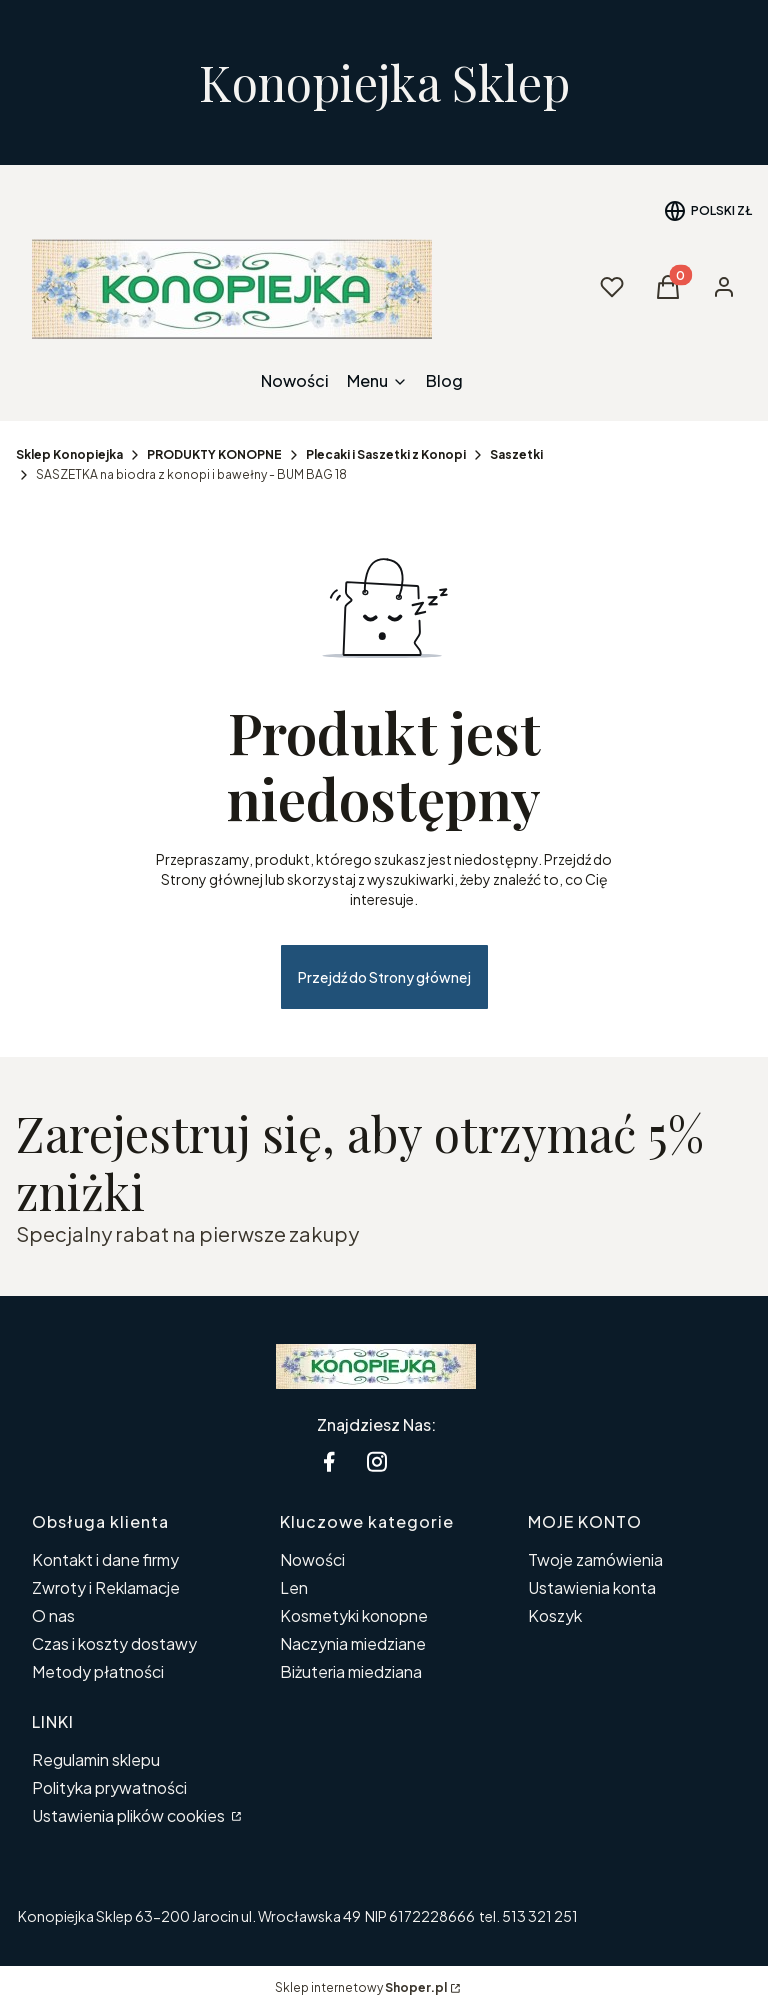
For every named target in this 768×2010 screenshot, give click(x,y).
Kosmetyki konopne (354, 1615)
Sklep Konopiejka (69, 454)
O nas (53, 1615)
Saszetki (516, 454)
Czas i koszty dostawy (114, 1643)
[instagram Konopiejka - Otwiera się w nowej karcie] (377, 1461)
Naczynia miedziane (353, 1643)
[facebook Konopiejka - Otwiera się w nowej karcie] (329, 1461)
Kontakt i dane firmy (105, 1559)
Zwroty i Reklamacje (106, 1587)
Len (294, 1587)
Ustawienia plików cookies (130, 1815)
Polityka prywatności (109, 1787)
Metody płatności (98, 1671)
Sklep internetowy (361, 1987)
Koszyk (555, 1615)
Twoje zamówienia (595, 1559)
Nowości (312, 1559)
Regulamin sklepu (96, 1759)
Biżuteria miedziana (351, 1671)
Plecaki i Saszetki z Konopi (386, 454)
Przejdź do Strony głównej (384, 977)
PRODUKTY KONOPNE (214, 454)
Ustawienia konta (592, 1587)
